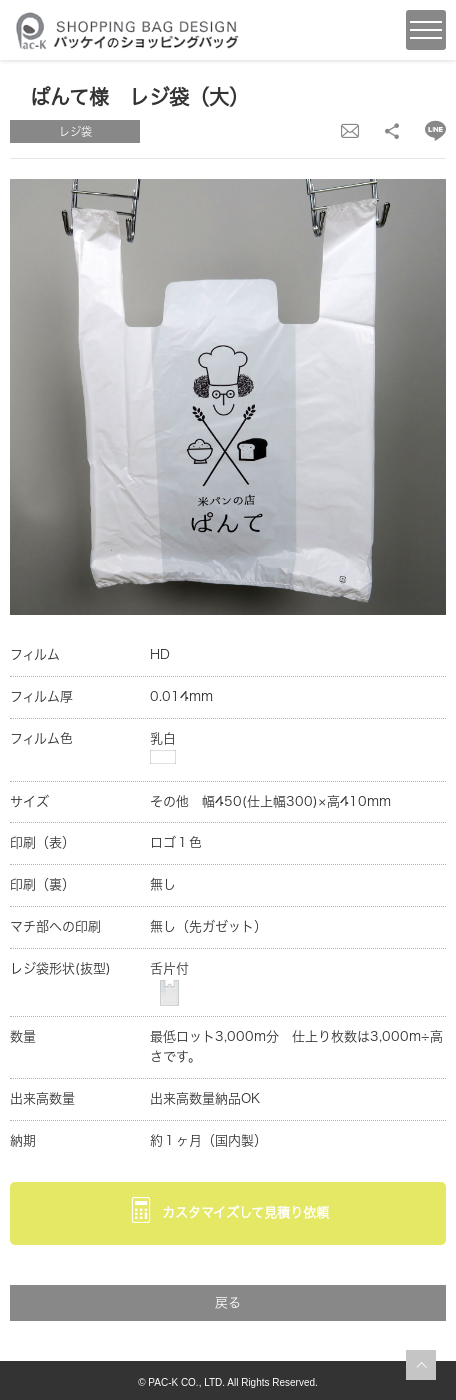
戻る (228, 1302)
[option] (228, 397)
